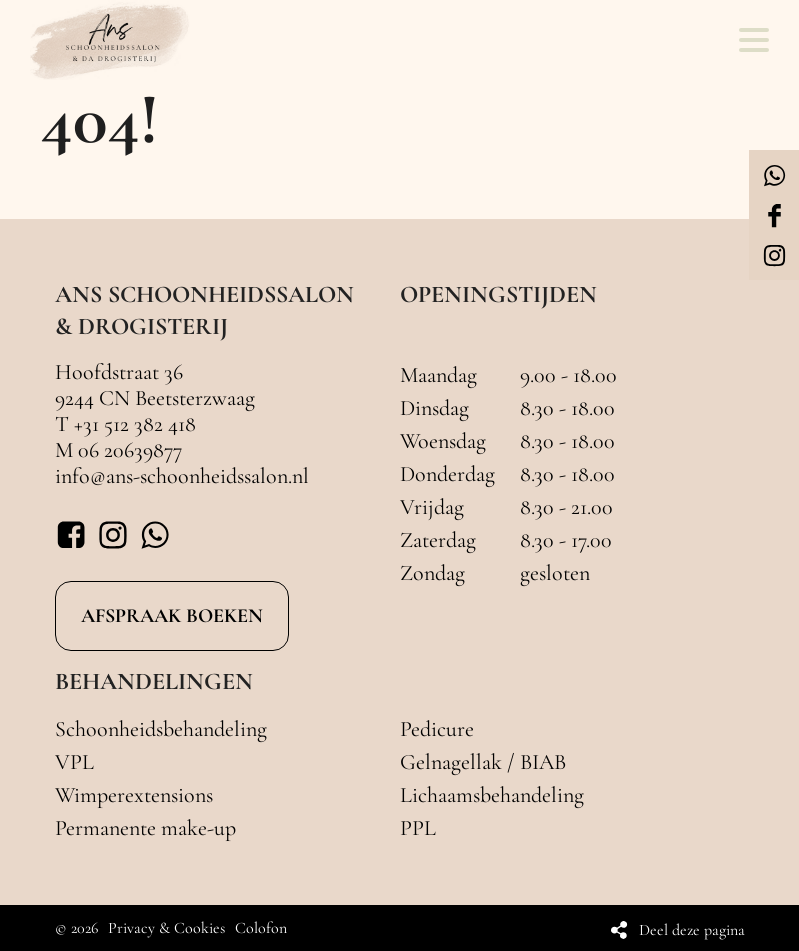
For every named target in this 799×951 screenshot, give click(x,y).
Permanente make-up (145, 828)
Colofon (261, 928)
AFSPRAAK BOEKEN (172, 616)
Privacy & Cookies (166, 928)
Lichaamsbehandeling (492, 795)
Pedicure (437, 729)
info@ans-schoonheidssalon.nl (182, 476)
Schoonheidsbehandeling (161, 729)
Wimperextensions (134, 795)
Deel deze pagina (692, 930)
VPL (74, 762)
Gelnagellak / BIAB (483, 762)
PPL (418, 828)
